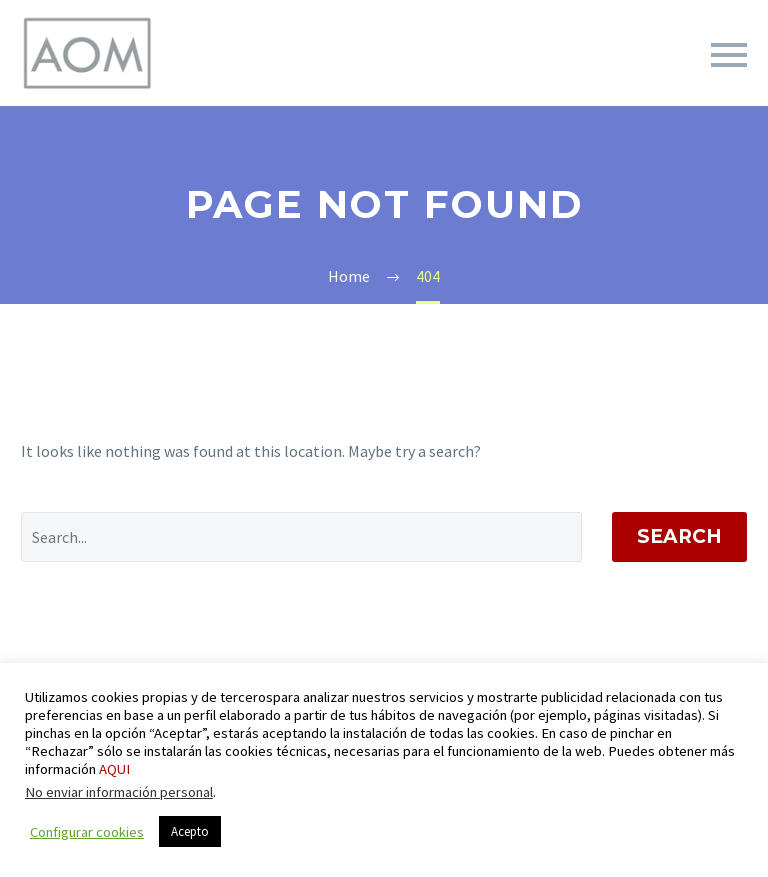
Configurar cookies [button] (87, 832)
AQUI (114, 769)
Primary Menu (729, 55)
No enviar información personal (119, 792)
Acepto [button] (190, 831)
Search (679, 536)
